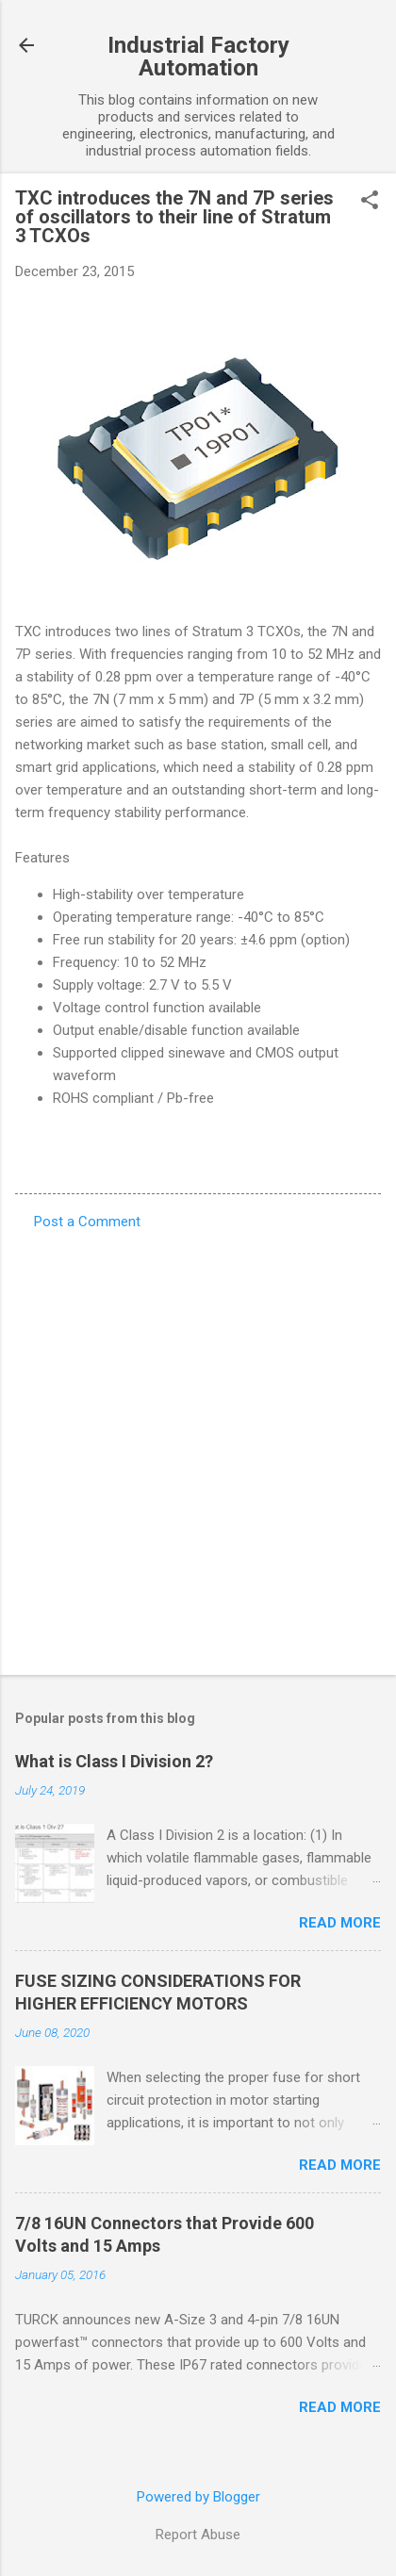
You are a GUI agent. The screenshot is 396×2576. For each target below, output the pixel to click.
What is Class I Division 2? (114, 1761)
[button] (369, 202)
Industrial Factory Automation (198, 56)
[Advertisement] (198, 1447)
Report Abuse (198, 2534)
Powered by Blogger (198, 2496)
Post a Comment (87, 1221)
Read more (340, 1922)
